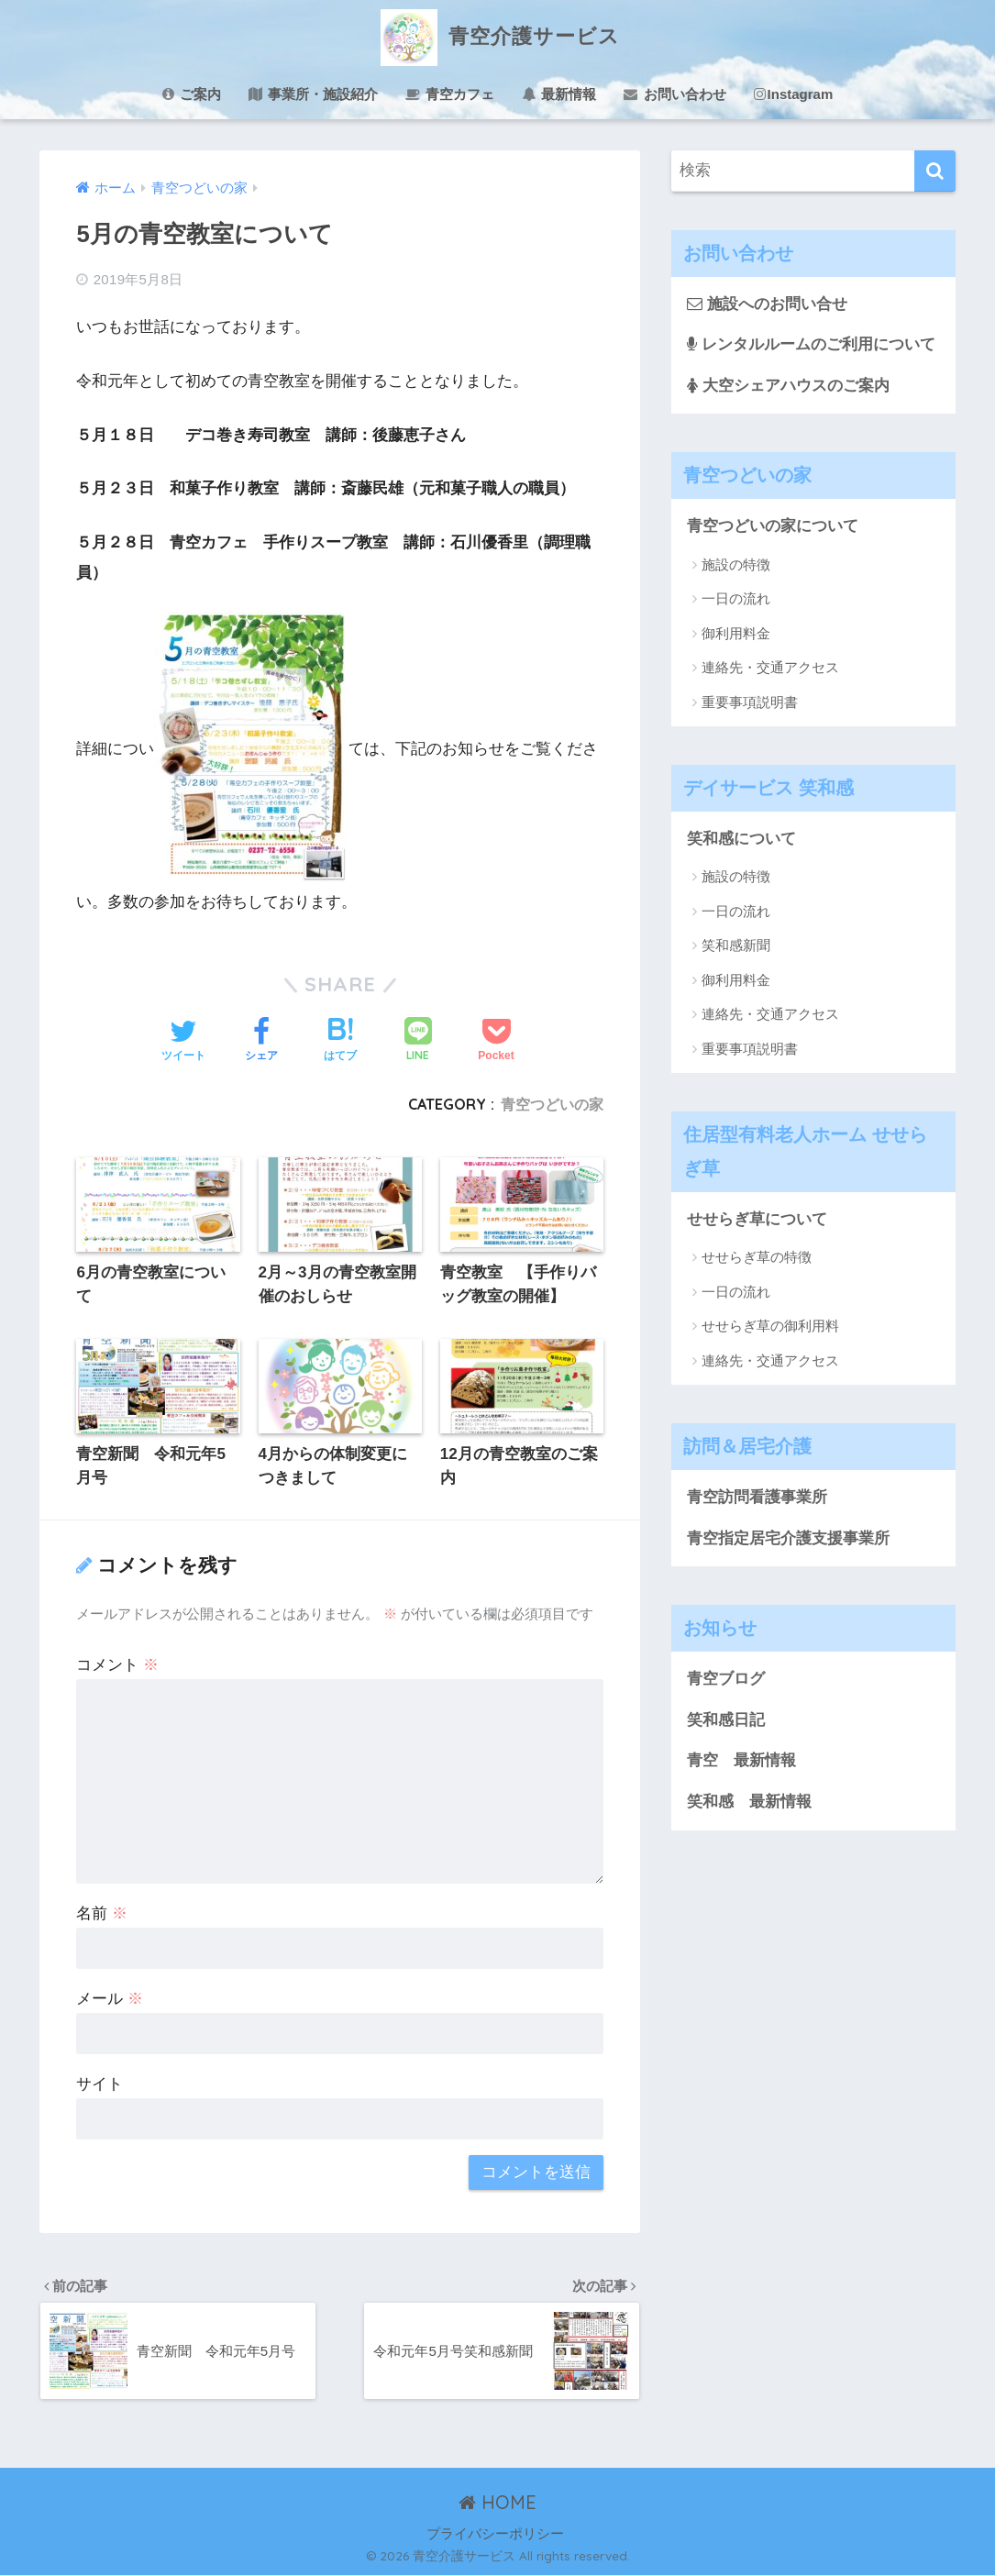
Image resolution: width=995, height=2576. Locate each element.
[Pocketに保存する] (496, 1042)
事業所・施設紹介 (313, 94)
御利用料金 (736, 633)
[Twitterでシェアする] (183, 1042)
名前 (101, 1913)
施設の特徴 (736, 564)
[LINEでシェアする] (418, 1041)
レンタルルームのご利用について (811, 344)
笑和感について (741, 838)
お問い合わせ (674, 94)
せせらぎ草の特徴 (757, 1258)
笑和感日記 (726, 1720)
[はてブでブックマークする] (340, 1042)
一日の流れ (736, 599)
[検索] (935, 171)
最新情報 (559, 94)
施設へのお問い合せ (767, 304)
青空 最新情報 (741, 1761)
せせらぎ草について (757, 1219)
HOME (497, 2503)
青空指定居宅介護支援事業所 (788, 1538)
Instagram (794, 94)
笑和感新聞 (736, 946)
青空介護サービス (498, 35)
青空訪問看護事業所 (757, 1497)
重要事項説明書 (750, 702)
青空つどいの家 (552, 1104)
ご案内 (191, 94)
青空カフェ (449, 94)
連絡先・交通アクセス (770, 667)
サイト (99, 2084)
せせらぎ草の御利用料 (770, 1326)
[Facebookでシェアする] (261, 1042)
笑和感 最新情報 (749, 1802)
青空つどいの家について (772, 526)
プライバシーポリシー (495, 2533)
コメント (117, 1665)
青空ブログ (726, 1678)
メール (109, 1998)
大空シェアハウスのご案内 (788, 385)
